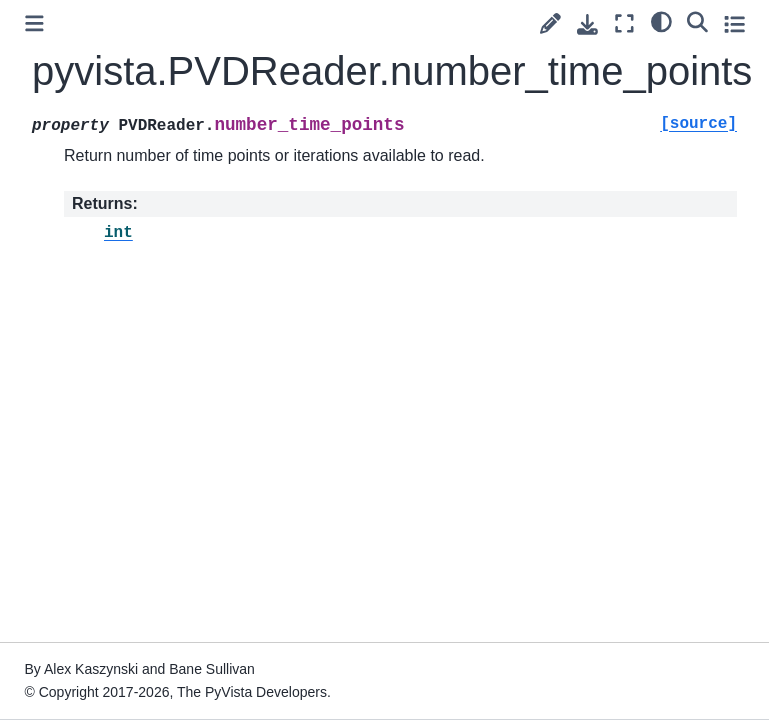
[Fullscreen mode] (624, 23)
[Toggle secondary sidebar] (734, 23)
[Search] (697, 21)
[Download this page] (587, 24)
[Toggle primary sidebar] (34, 23)
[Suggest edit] (550, 23)
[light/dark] (661, 21)
